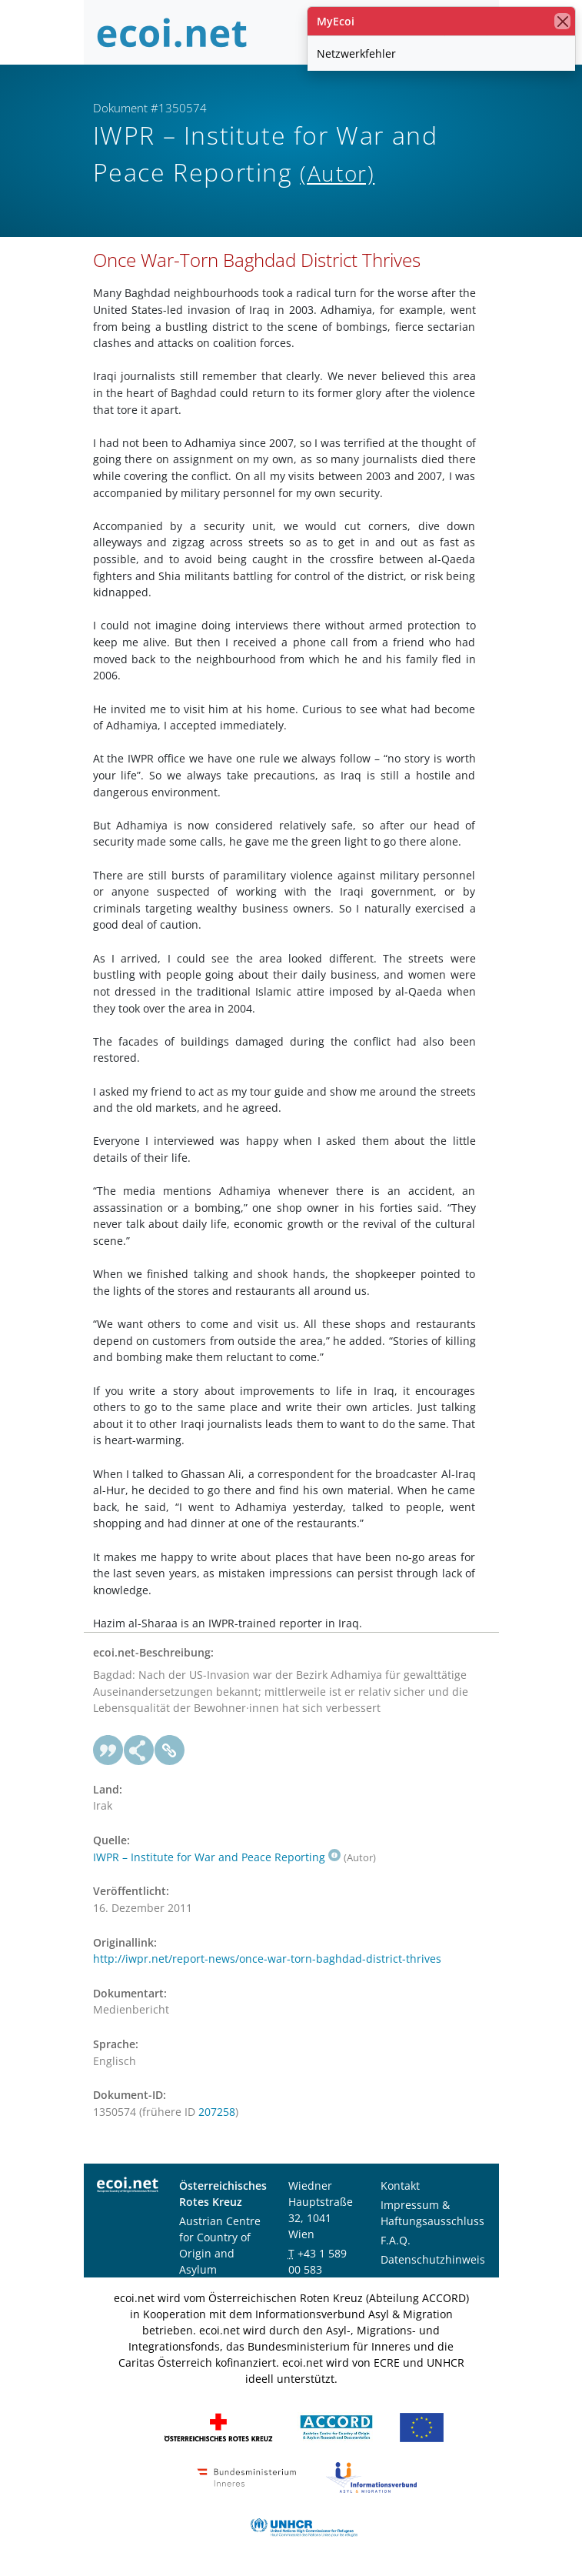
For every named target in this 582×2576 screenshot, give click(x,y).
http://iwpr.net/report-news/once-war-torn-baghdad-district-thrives (267, 1958)
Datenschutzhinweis (433, 2259)
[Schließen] (562, 21)
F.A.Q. (396, 2240)
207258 (216, 2111)
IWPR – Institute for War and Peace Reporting (217, 1857)
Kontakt (400, 2185)
